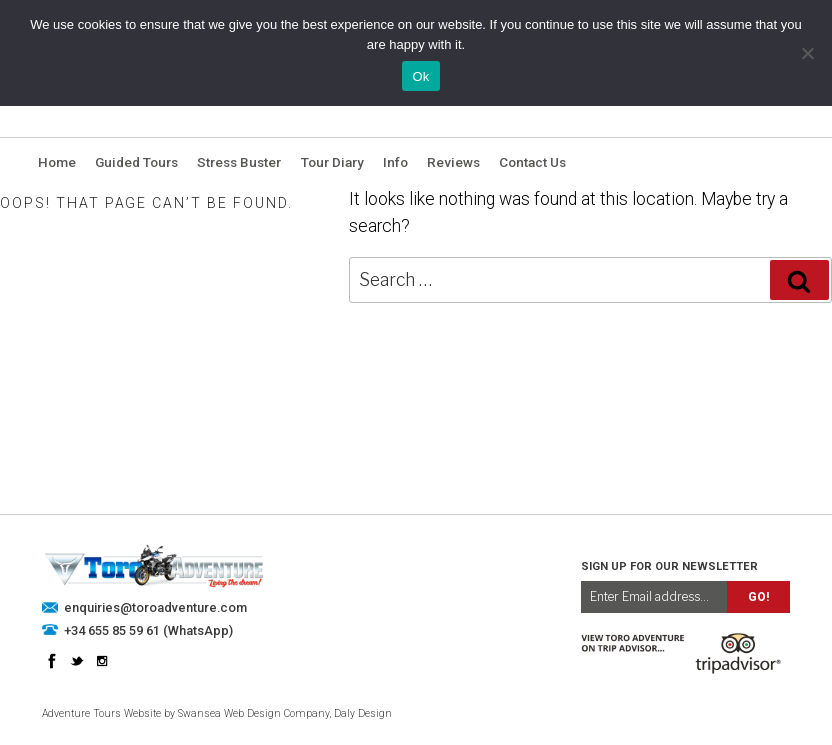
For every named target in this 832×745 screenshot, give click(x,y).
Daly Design (363, 713)
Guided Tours (136, 162)
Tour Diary (332, 162)
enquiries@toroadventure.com (155, 607)
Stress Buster (239, 162)
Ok (420, 76)
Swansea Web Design (229, 713)
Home (57, 162)
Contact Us (532, 162)
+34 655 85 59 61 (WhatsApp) (148, 630)
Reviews (453, 162)
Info (395, 162)
